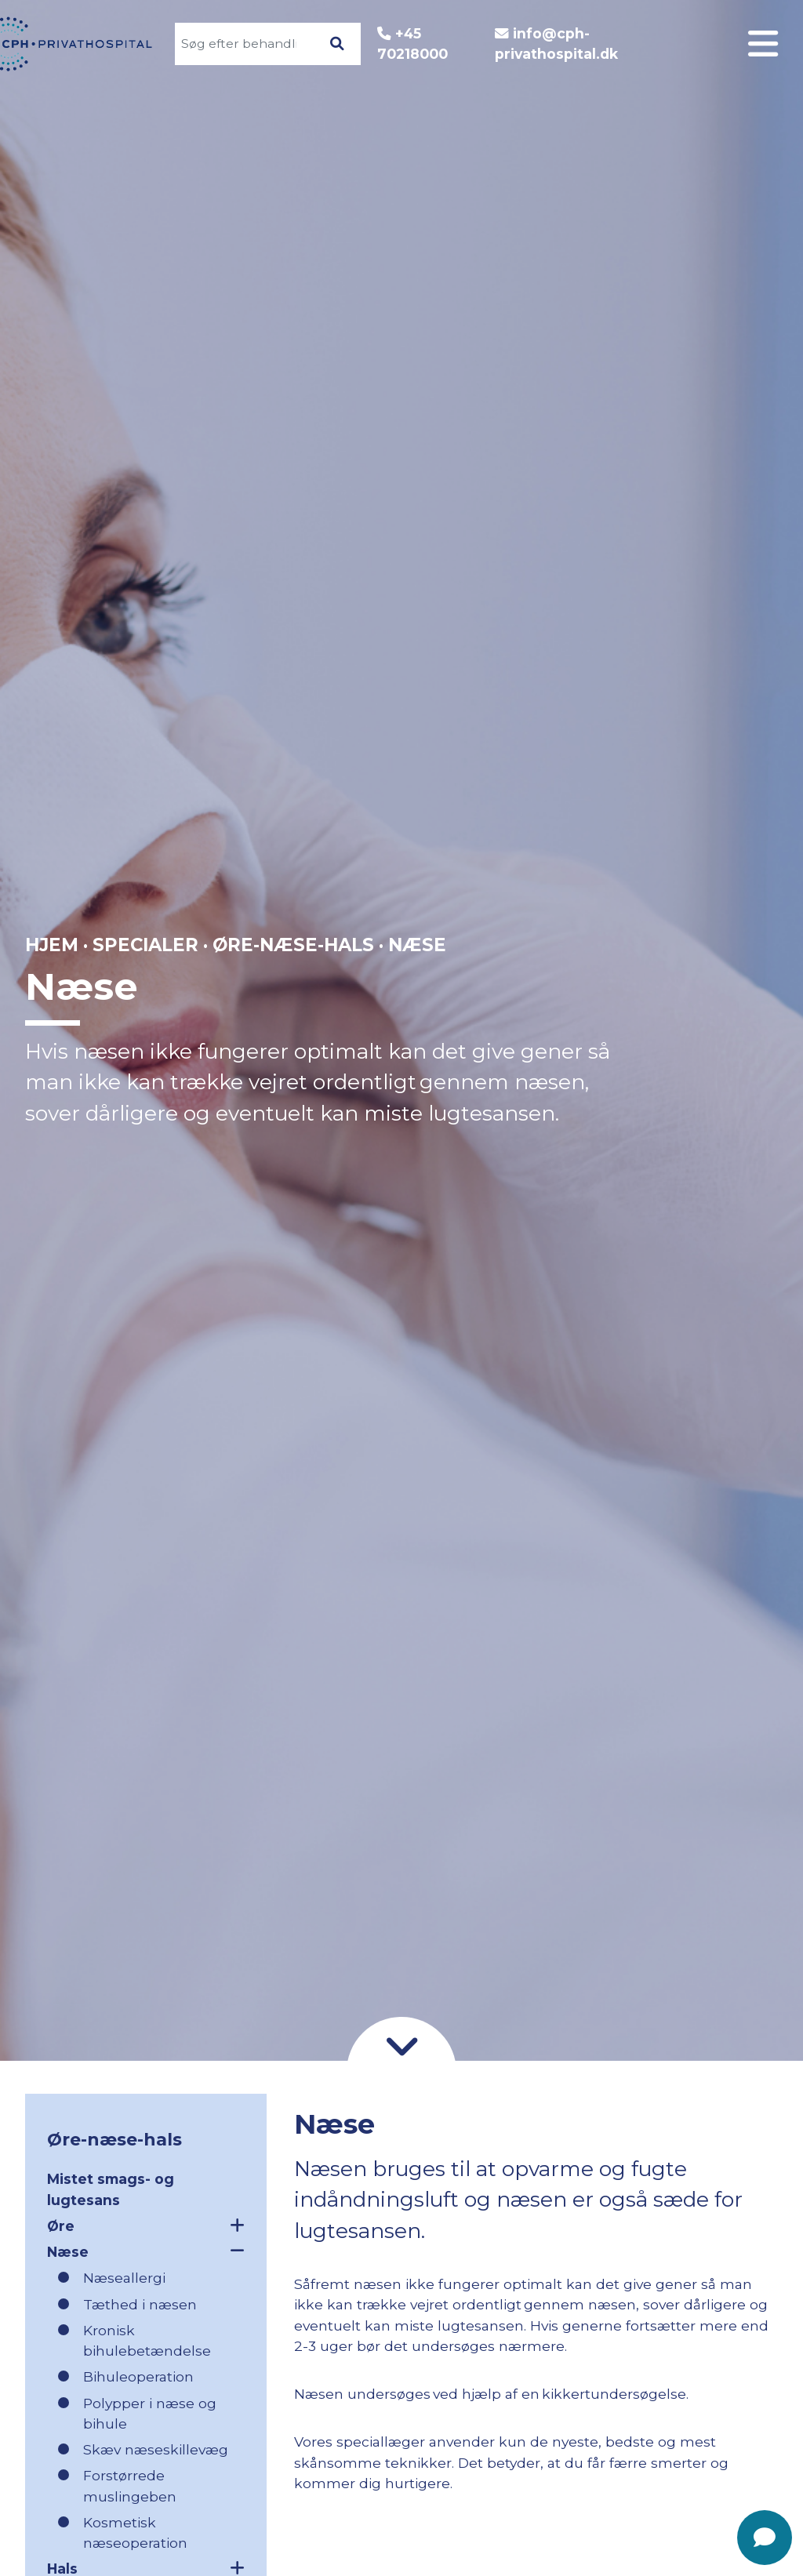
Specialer (695, 947)
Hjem (51, 945)
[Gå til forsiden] (86, 43)
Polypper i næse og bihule (149, 2413)
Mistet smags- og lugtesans (110, 2189)
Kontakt (702, 1076)
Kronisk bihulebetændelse (147, 2340)
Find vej (702, 1108)
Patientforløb (678, 1012)
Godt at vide (683, 1044)
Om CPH (700, 980)
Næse (146, 2251)
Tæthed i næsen (140, 2304)
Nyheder (698, 1140)
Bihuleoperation (138, 2376)
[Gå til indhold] (401, 2044)
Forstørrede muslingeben (129, 2485)
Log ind (703, 915)
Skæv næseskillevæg (155, 2449)
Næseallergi (124, 2277)
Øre (146, 2225)
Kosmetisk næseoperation (135, 2532)
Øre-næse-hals (293, 945)
